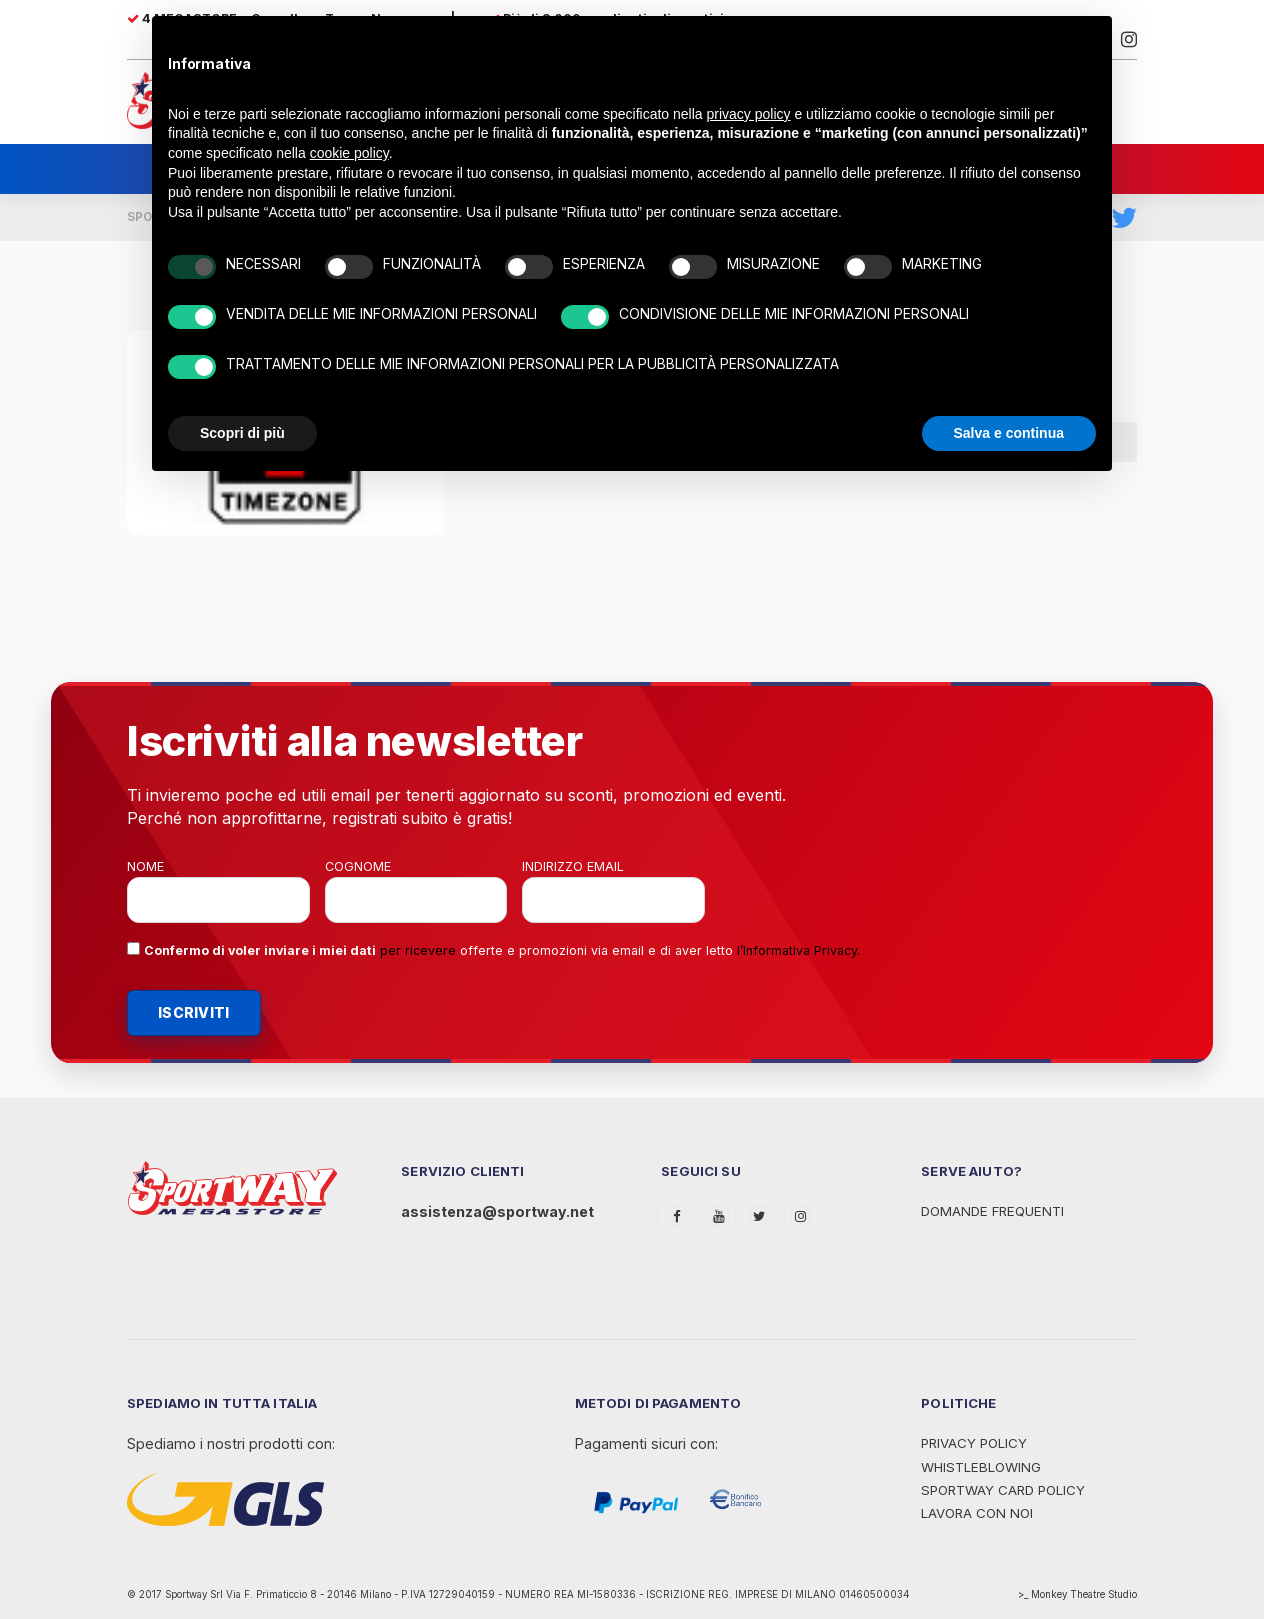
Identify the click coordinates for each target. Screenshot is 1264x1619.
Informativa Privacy (800, 950)
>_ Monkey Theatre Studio (1077, 1594)
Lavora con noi (977, 1513)
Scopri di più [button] (242, 433)
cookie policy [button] (349, 153)
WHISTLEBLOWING (981, 1467)
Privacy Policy (974, 1443)
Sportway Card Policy (1003, 1490)
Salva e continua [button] (1009, 433)
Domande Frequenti (992, 1211)
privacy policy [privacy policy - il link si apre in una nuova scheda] (749, 114)
